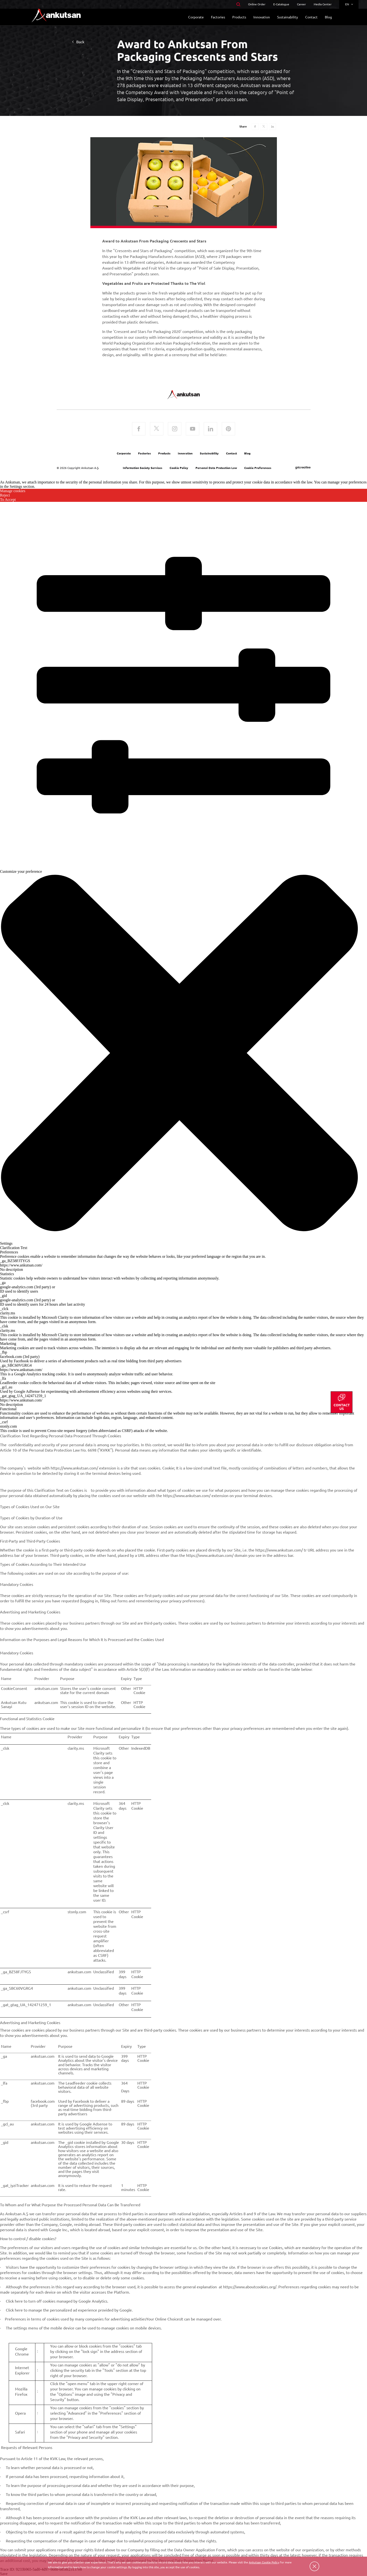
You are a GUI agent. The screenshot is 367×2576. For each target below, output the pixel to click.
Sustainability (209, 453)
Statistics (7, 1274)
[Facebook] (139, 429)
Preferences (9, 1252)
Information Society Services (142, 468)
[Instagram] (175, 429)
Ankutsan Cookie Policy (264, 2562)
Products (164, 453)
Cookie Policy (179, 468)
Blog (247, 453)
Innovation (185, 453)
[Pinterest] (228, 429)
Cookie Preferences (257, 468)
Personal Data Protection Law (216, 468)
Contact (231, 453)
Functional (8, 1409)
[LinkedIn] (210, 429)
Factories (144, 453)
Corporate (124, 453)
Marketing (8, 1343)
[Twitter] (157, 429)
